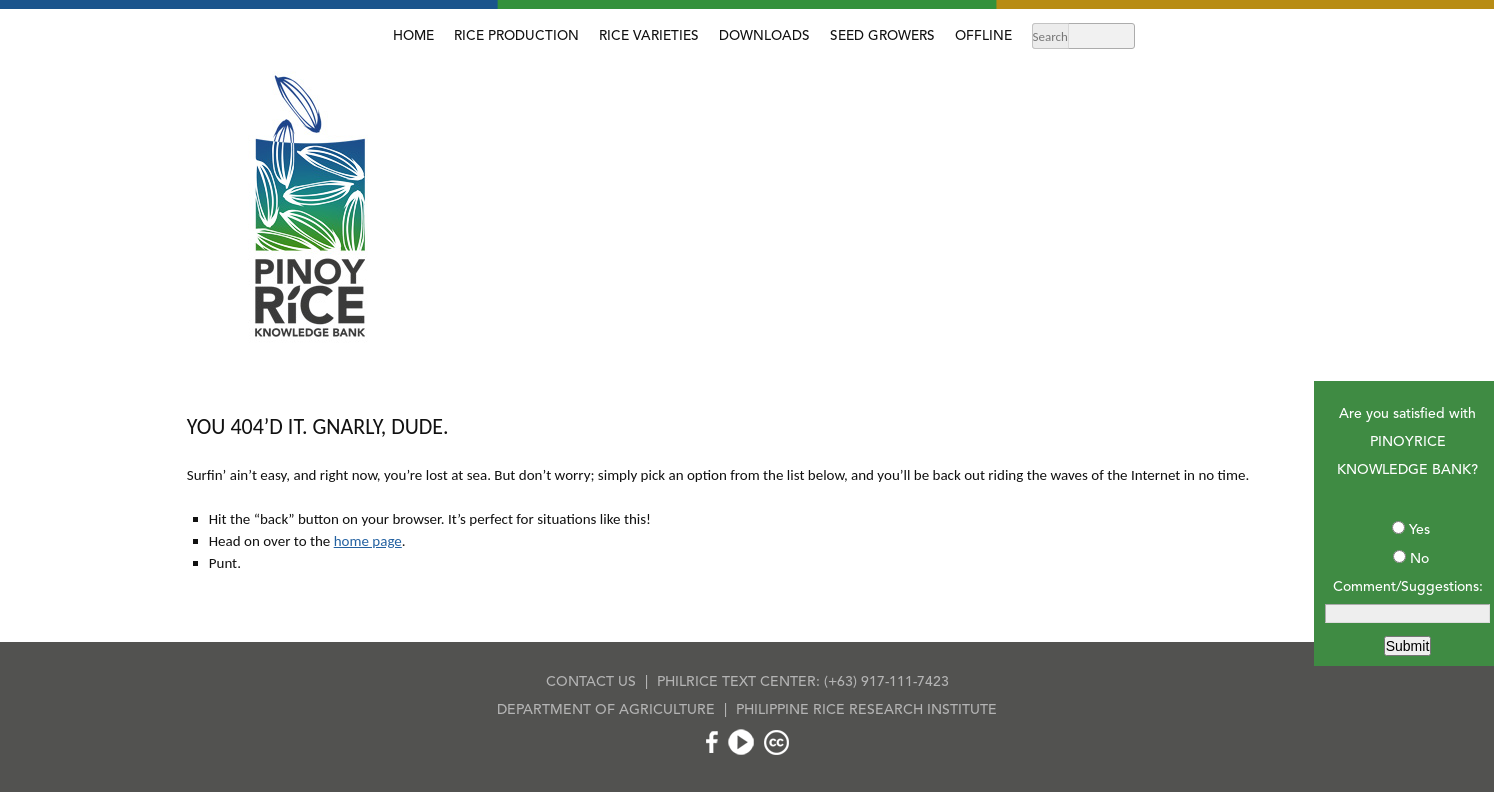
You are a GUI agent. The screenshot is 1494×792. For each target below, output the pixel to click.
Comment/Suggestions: (1408, 587)
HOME (413, 36)
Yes (1419, 530)
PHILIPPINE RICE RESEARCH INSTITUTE (866, 710)
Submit (1408, 646)
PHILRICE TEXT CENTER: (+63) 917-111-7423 (803, 682)
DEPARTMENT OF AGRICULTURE (606, 710)
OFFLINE (983, 36)
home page (368, 541)
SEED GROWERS (882, 36)
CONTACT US (591, 682)
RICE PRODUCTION (516, 36)
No (1419, 559)
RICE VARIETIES (649, 36)
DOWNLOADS (764, 36)
